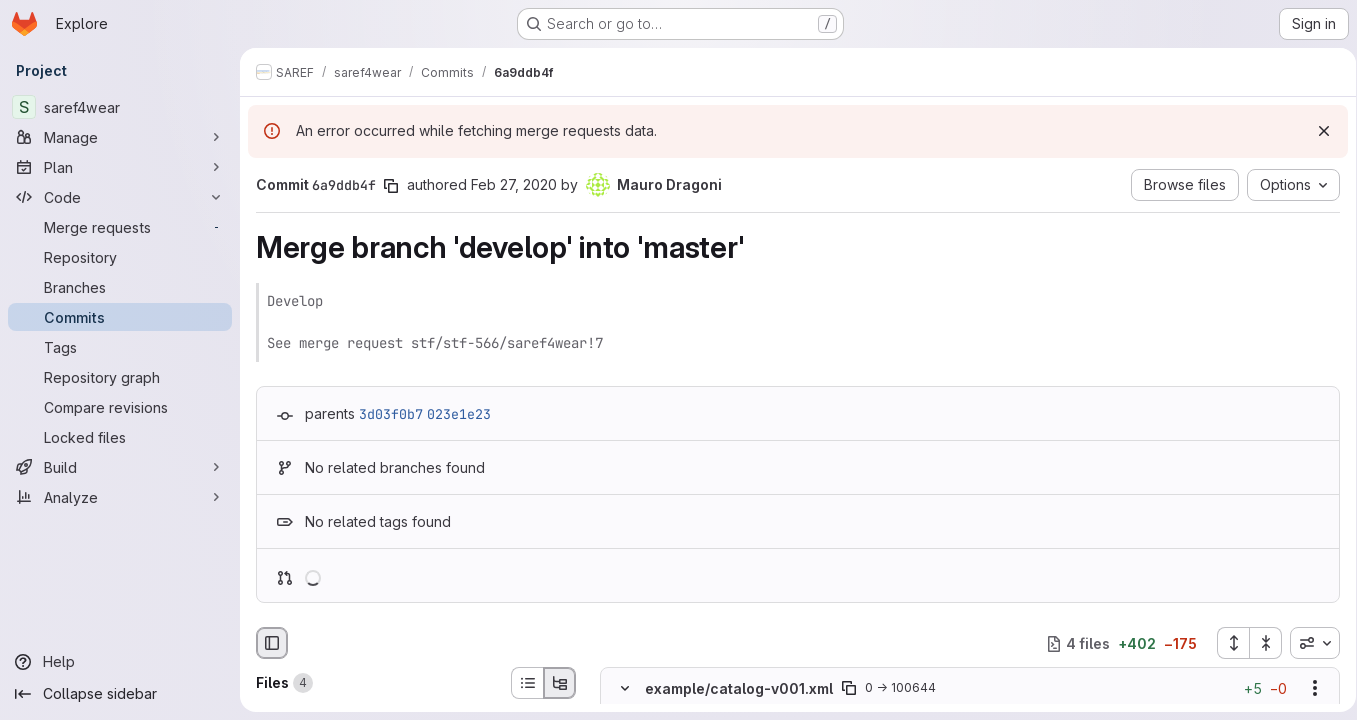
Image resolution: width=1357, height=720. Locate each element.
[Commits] (120, 317)
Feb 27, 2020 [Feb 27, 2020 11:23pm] (514, 184)
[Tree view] (560, 683)
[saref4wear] (120, 107)
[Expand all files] (1226, 643)
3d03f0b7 (391, 414)
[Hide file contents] (625, 689)
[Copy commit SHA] (391, 186)
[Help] (120, 662)
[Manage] (120, 137)
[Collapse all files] (1259, 643)
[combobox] (1308, 643)
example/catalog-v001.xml (739, 688)
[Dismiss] (1317, 131)
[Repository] (120, 257)
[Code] (120, 197)
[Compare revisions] (120, 407)
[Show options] (1308, 689)
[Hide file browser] (272, 643)
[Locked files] (120, 437)
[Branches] (120, 287)
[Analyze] (120, 497)
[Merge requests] (120, 227)
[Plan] (120, 167)
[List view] (527, 683)
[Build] (120, 467)
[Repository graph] (120, 377)
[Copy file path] (849, 689)
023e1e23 (459, 414)
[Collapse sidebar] (120, 694)
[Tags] (120, 347)
